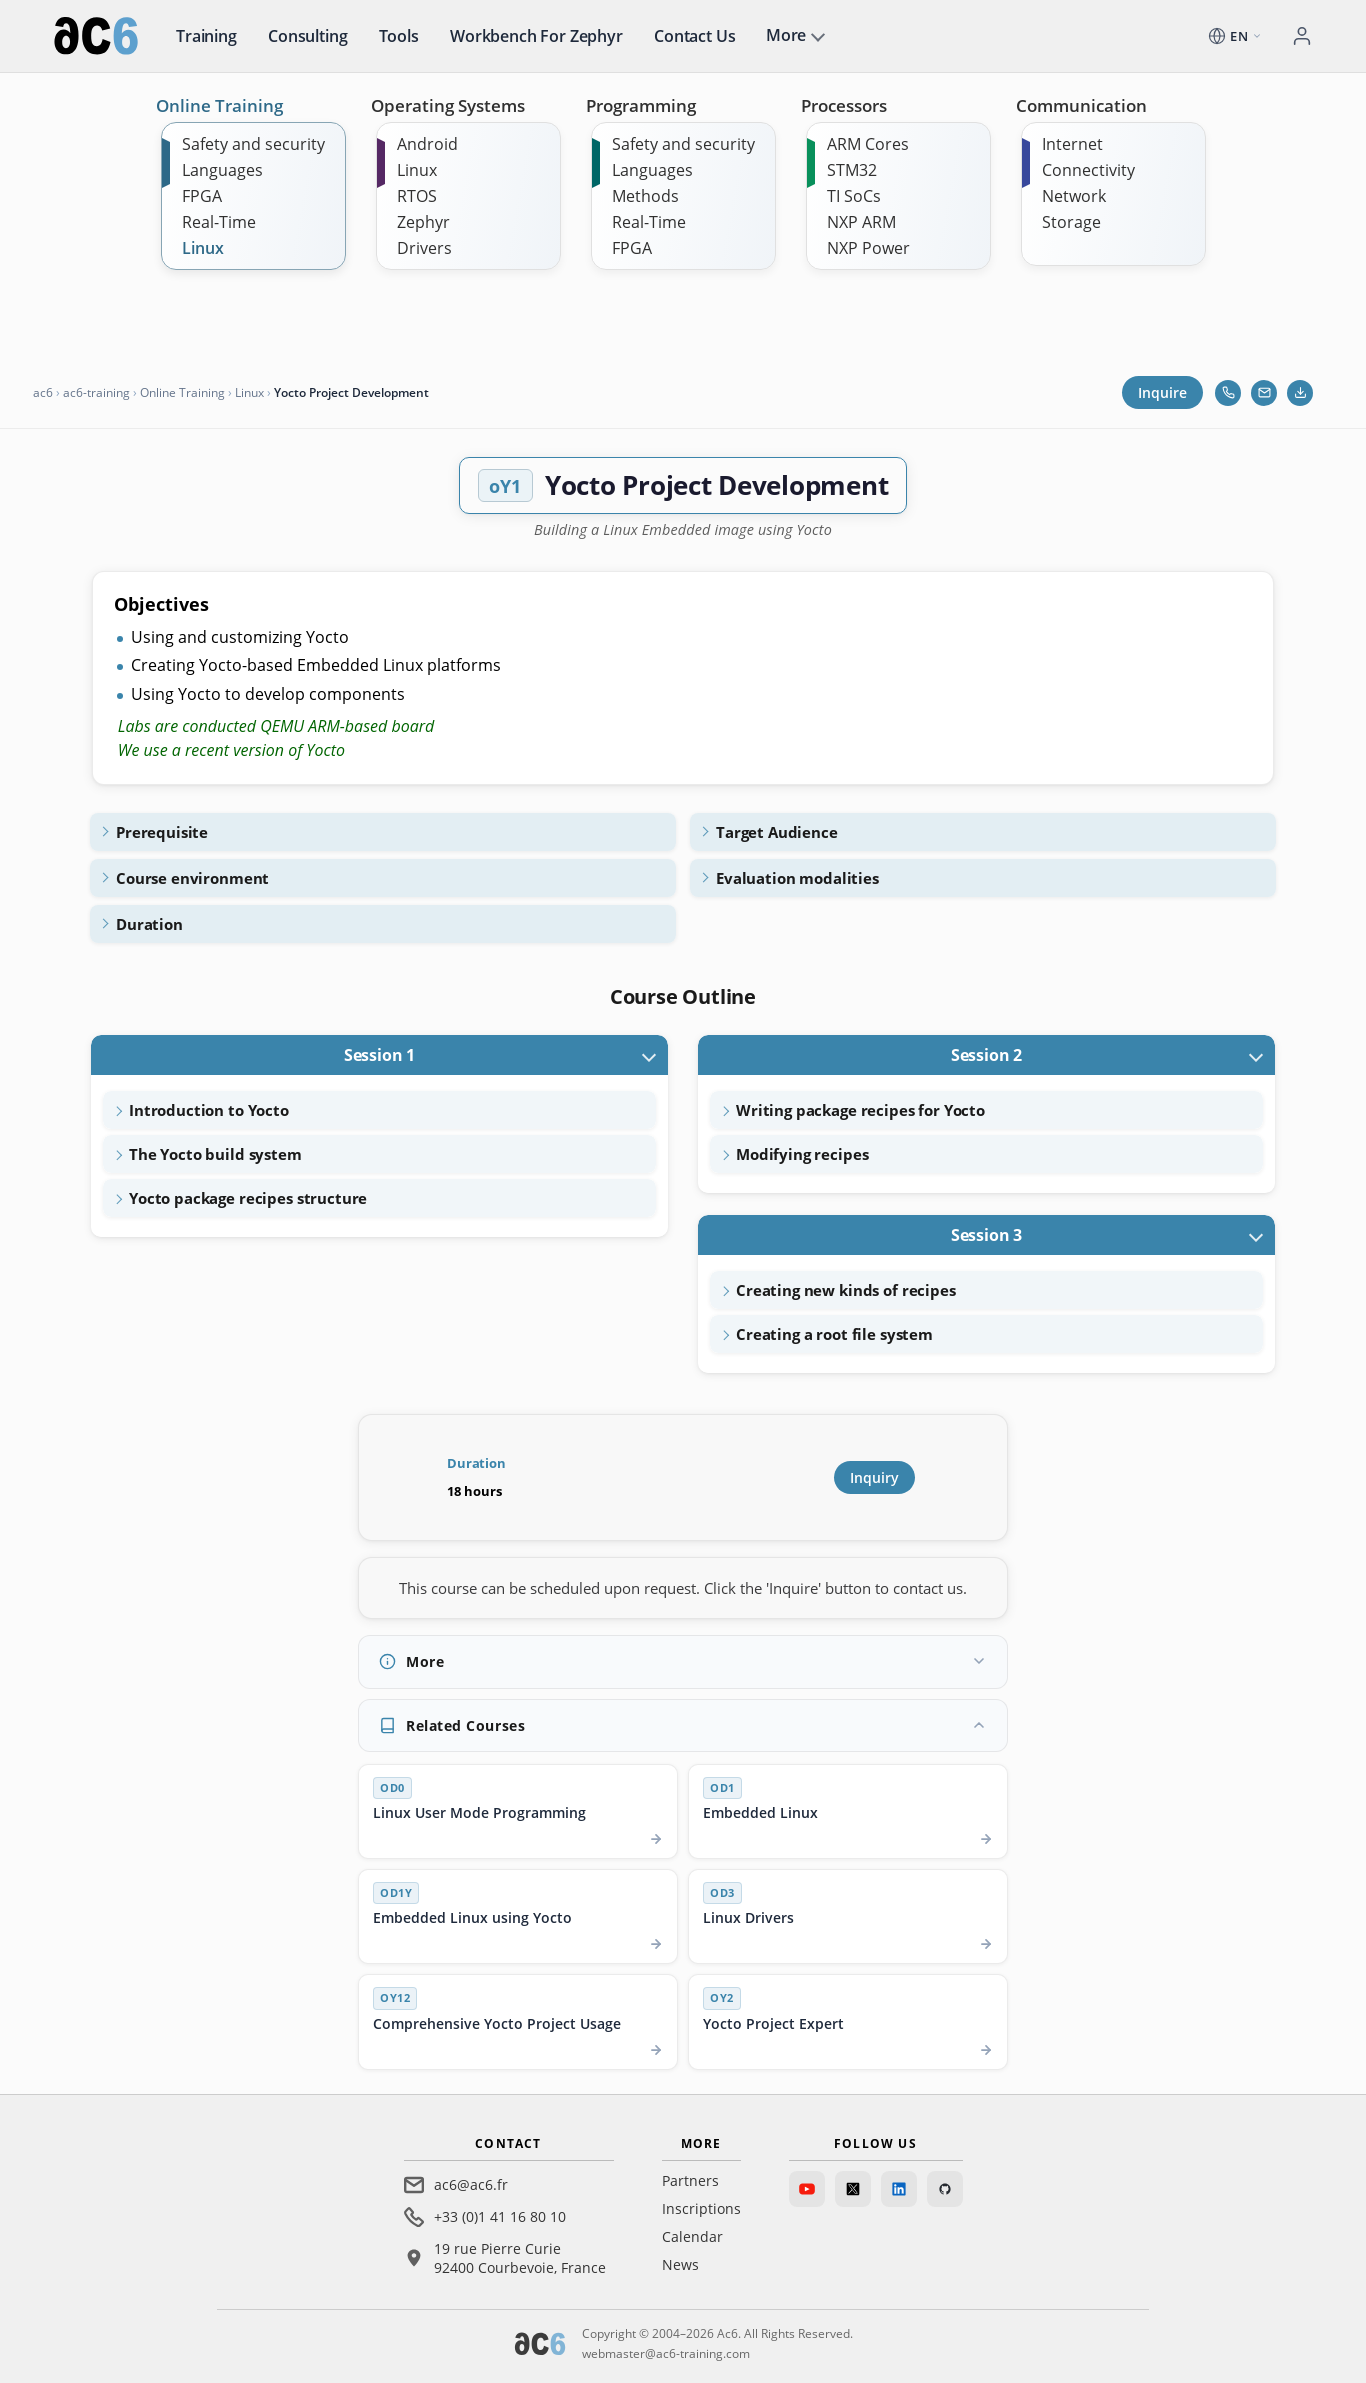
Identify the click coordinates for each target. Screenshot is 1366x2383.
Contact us (694, 36)
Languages (222, 170)
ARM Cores (868, 144)
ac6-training (96, 392)
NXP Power (868, 248)
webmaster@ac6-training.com (666, 2353)
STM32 (852, 170)
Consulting (307, 36)
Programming (641, 105)
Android (427, 144)
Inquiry (874, 1477)
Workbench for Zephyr (536, 36)
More (786, 35)
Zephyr (423, 222)
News (680, 2264)
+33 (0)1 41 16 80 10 (500, 2216)
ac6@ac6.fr (471, 2184)
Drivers (424, 248)
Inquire (1162, 392)
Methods (645, 196)
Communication (1081, 105)
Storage (1071, 222)
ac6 (43, 392)
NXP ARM (861, 222)
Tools (399, 36)
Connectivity (1088, 170)
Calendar (692, 2236)
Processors (844, 105)
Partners (690, 2180)
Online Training (219, 105)
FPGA (202, 196)
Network (1074, 196)
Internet (1072, 144)
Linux (203, 248)
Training (206, 36)
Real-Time (219, 222)
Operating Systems (448, 105)
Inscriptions (701, 2208)
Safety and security (253, 144)
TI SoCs (854, 196)
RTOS (417, 196)
